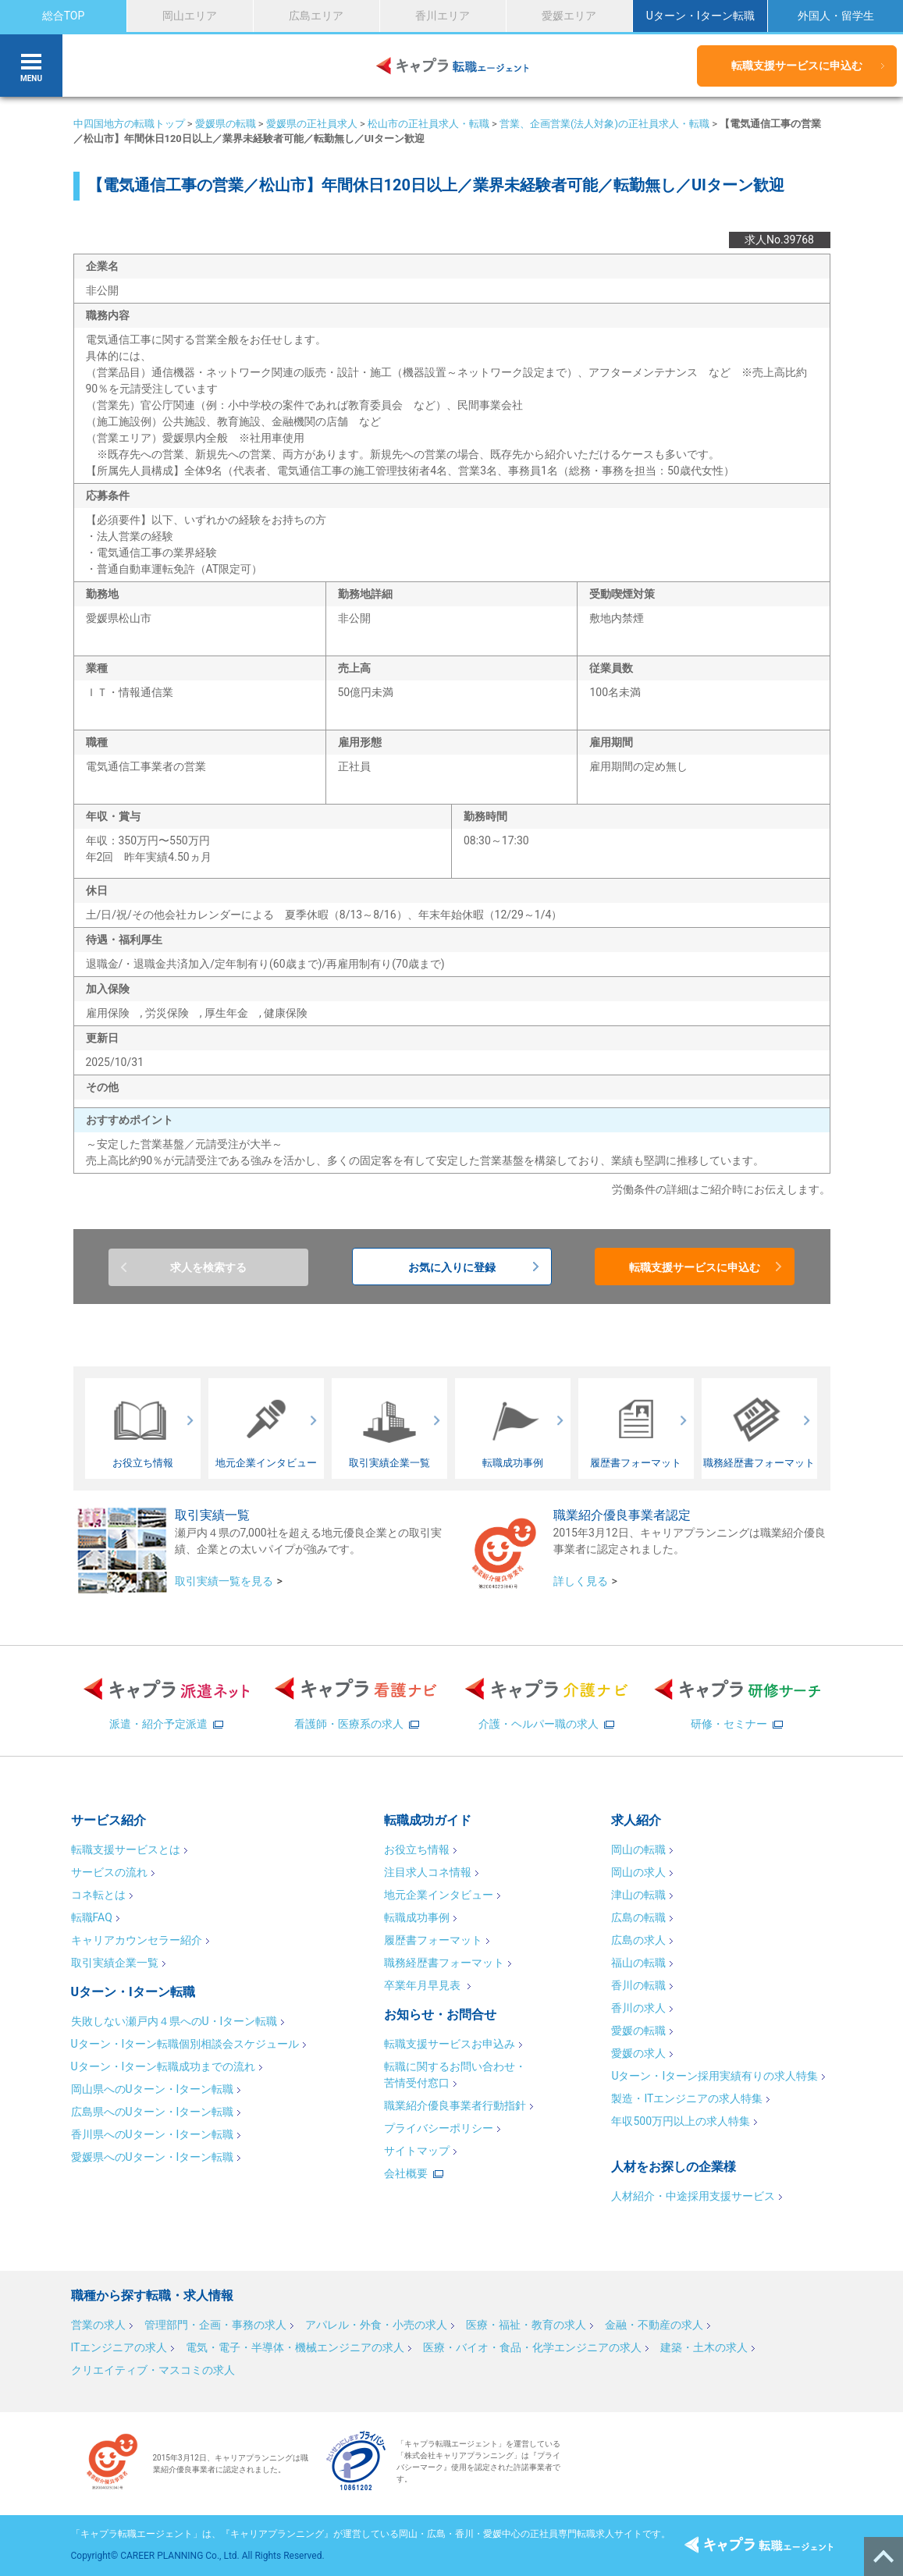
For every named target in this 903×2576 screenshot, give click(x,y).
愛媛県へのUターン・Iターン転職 (152, 2157)
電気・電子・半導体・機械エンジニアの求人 (295, 2347)
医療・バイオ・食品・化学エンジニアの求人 (532, 2347)
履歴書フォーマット (433, 1940)
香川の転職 (638, 1985)
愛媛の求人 (638, 2053)
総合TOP (63, 15)
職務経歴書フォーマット (444, 1962)
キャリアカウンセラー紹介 (136, 1940)
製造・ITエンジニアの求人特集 (687, 2098)
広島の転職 (638, 1917)
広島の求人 (638, 1940)
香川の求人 (638, 2008)
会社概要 (406, 2173)
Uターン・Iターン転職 (700, 15)
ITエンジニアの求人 (119, 2347)
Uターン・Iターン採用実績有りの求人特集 (714, 2076)
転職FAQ (91, 1917)
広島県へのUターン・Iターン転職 (152, 2111)
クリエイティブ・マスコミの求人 (153, 2370)
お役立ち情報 (417, 1849)
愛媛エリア (569, 15)
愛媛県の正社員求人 (311, 124)
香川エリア (442, 15)
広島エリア (316, 15)
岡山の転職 (638, 1849)
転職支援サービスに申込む (796, 65)
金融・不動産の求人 (654, 2324)
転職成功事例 (417, 1917)
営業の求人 (98, 2324)
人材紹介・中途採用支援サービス (693, 2196)
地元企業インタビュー (438, 1894)
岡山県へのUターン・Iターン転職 (152, 2089)
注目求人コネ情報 (427, 1872)
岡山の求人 (638, 1872)
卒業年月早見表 (423, 1985)
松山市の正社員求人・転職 (428, 124)
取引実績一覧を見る (224, 1581)
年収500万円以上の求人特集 (680, 2121)
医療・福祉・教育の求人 (526, 2324)
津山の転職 (638, 1894)
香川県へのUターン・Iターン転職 (152, 2134)
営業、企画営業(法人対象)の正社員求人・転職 (604, 124)
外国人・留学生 (836, 15)
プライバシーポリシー (438, 2128)
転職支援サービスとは (125, 1849)
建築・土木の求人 (704, 2347)
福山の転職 (638, 1962)
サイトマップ (417, 2150)
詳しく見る (580, 1581)
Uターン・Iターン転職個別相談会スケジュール (185, 2044)
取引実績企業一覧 (114, 1962)
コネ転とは (98, 1894)
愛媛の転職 (638, 2030)
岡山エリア (189, 15)
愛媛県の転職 (225, 124)
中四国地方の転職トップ (129, 124)
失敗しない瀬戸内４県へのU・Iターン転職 (174, 2021)
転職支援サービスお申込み (449, 2044)
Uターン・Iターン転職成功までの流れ (163, 2066)
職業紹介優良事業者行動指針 (455, 2105)
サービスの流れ (109, 1872)
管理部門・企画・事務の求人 (215, 2324)
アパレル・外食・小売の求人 (376, 2324)
